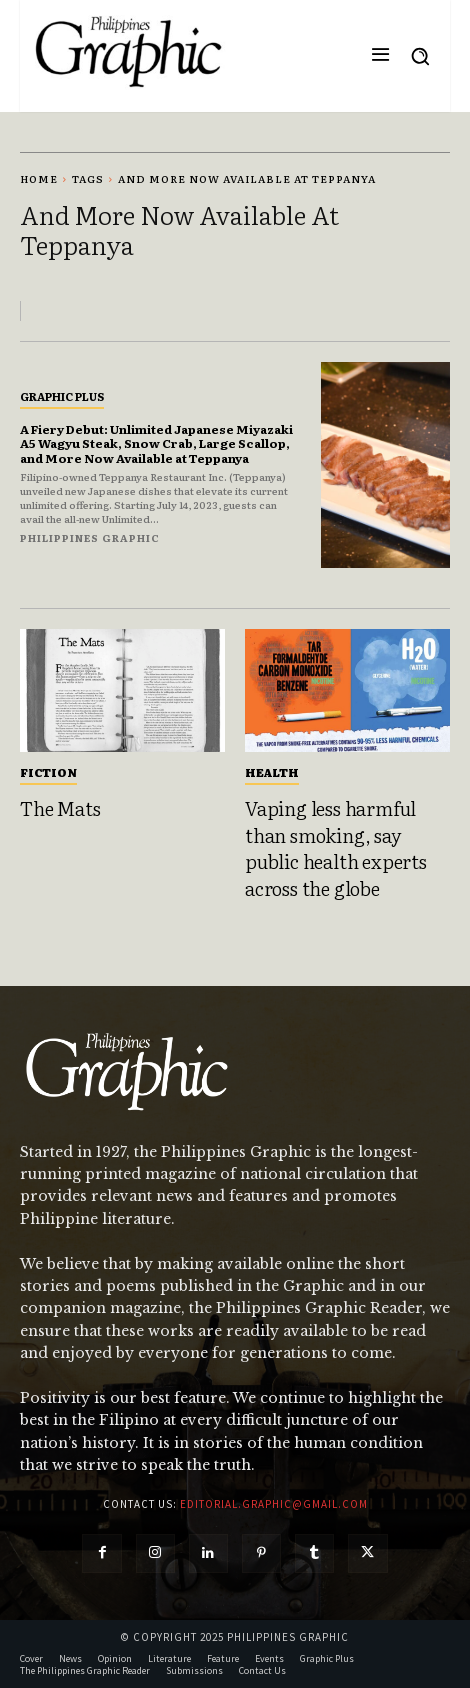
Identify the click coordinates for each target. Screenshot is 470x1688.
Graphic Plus (62, 396)
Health (272, 772)
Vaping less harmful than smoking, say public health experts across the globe (336, 848)
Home (39, 178)
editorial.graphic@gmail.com (274, 1504)
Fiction (48, 772)
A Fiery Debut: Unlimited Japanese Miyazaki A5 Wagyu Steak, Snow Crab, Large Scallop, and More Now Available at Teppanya (156, 443)
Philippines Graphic (90, 537)
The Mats (60, 808)
